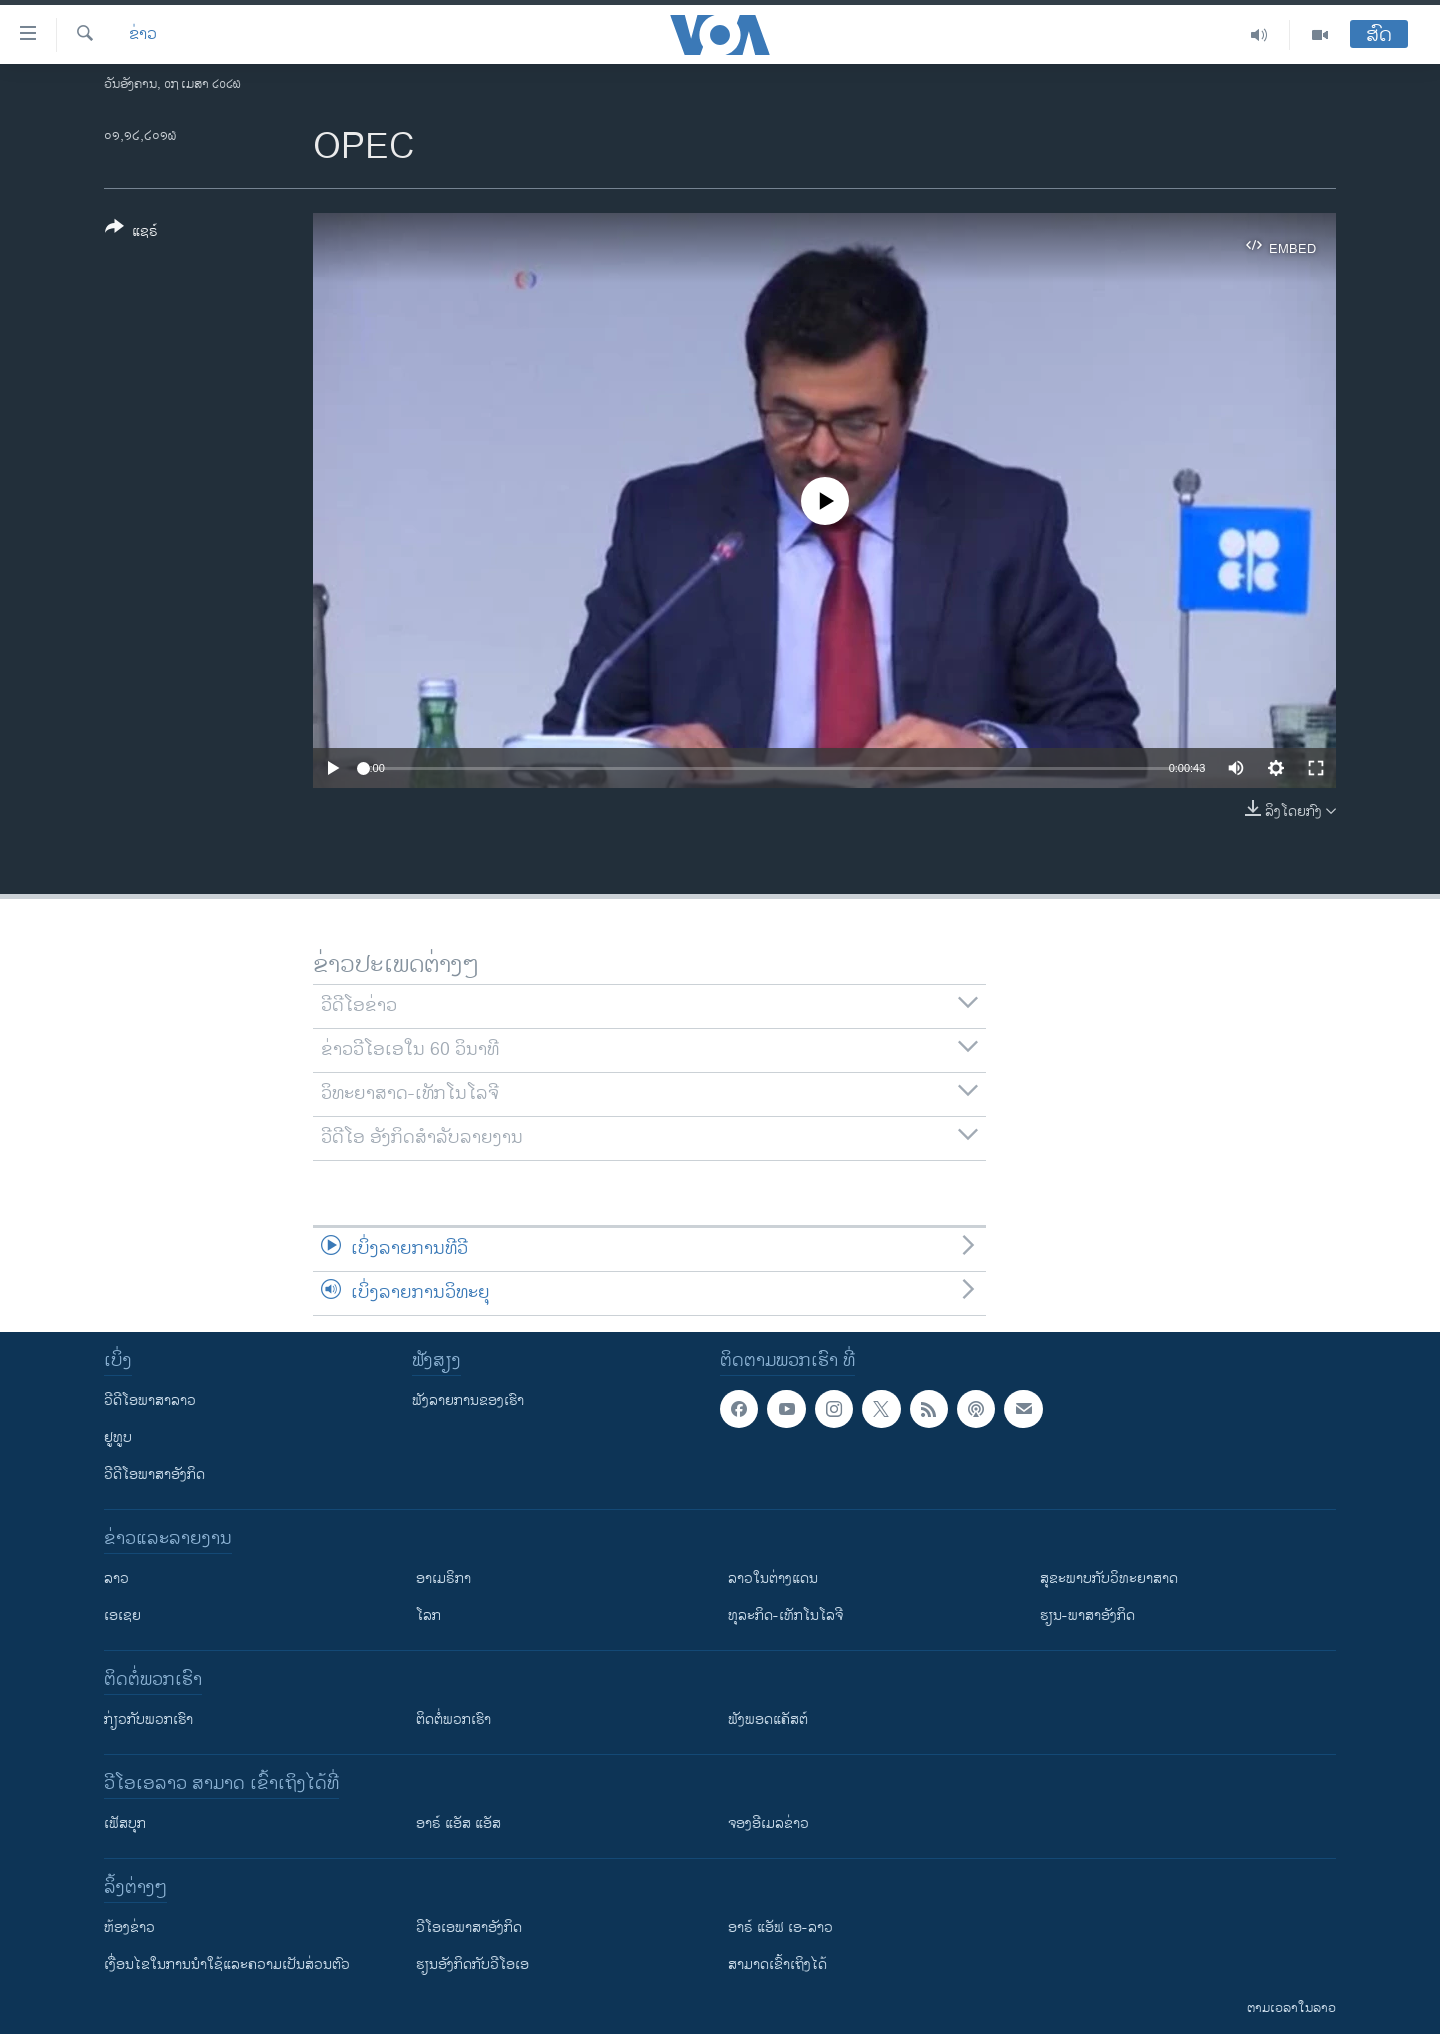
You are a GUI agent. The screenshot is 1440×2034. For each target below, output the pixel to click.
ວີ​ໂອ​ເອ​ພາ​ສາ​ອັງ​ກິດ (469, 1927)
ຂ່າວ (143, 35)
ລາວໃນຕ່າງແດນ (773, 1578)
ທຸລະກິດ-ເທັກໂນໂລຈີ (785, 1615)
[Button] (131, 233)
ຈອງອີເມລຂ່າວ (768, 1823)
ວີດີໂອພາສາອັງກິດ (154, 1474)
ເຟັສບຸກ (125, 1823)
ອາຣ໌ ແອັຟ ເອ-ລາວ (780, 1927)
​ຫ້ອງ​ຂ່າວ (129, 1927)
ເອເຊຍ (122, 1615)
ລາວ (116, 1578)
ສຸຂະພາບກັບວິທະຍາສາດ (1109, 1578)
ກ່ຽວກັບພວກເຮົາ (148, 1719)
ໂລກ (428, 1615)
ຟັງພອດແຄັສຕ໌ (768, 1719)
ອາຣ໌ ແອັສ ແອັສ (458, 1823)
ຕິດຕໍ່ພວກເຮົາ (453, 1719)
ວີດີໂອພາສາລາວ (150, 1400)
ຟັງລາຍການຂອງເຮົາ (468, 1400)
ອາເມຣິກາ (443, 1578)
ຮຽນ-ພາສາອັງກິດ (1087, 1615)
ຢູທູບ (118, 1437)
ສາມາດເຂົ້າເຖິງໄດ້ (777, 1964)
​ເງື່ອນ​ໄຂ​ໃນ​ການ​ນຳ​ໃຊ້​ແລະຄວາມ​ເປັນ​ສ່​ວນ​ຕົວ (227, 1964)
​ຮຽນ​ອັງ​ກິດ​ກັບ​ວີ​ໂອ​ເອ (472, 1964)
